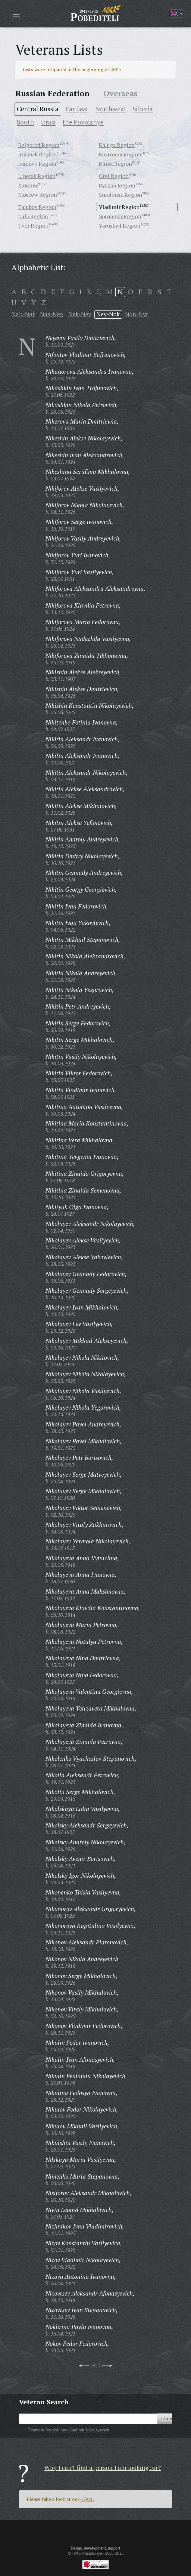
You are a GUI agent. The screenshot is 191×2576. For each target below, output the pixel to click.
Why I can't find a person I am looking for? (102, 2468)
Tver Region (33, 225)
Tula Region (33, 216)
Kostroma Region (120, 154)
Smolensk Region (120, 194)
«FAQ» (88, 2499)
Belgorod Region (38, 145)
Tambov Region (37, 206)
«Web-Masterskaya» (88, 2553)
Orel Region (114, 175)
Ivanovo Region (37, 163)
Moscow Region (37, 194)
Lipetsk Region (36, 175)
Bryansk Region (37, 154)
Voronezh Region (120, 216)
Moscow (28, 185)
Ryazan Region (117, 185)
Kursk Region (115, 163)
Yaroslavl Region (119, 225)
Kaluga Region (117, 145)
